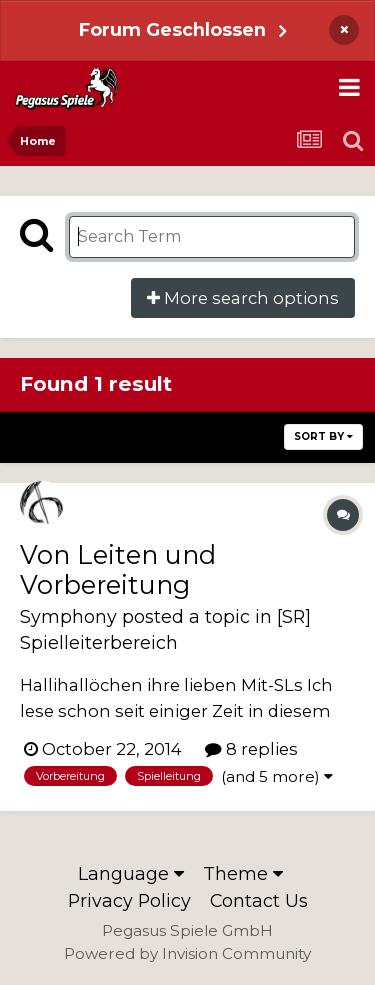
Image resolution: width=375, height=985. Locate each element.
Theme (243, 873)
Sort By (323, 436)
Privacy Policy (129, 900)
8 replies (251, 749)
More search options (243, 298)
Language (131, 873)
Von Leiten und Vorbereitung (118, 569)
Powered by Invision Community (187, 953)
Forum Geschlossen (172, 29)
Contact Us (259, 900)
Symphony (68, 616)
